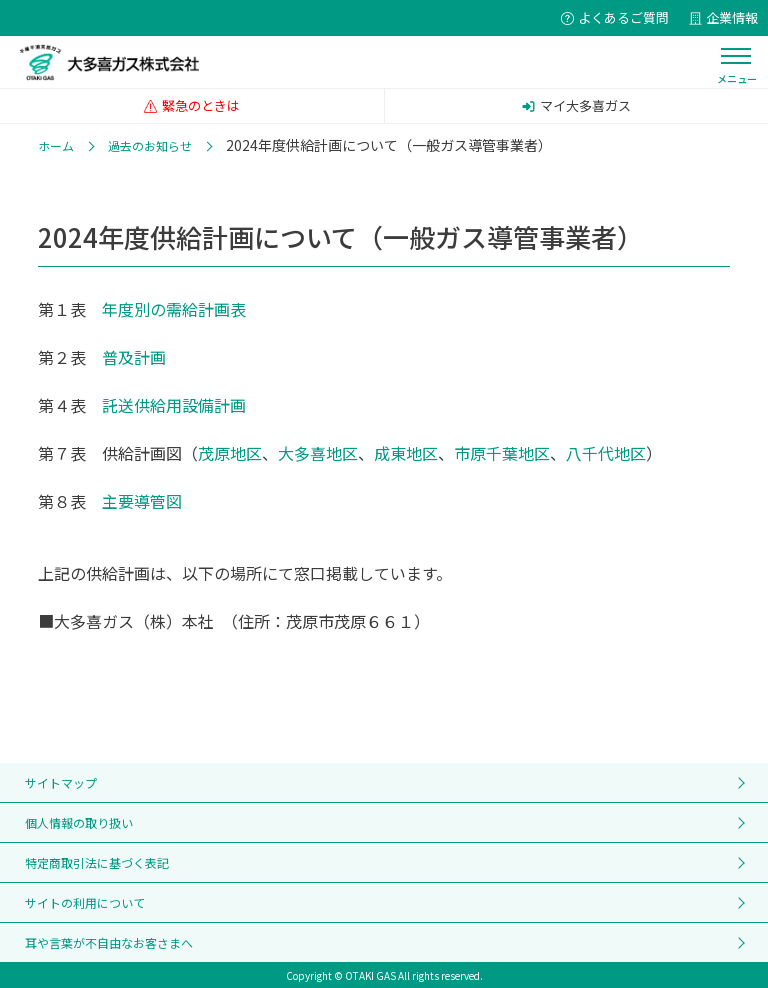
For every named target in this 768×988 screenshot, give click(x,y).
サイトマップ (61, 782)
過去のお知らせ (150, 145)
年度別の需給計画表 (174, 309)
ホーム (56, 145)
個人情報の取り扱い (79, 822)
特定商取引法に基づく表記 (97, 862)
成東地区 (406, 453)
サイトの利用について (85, 902)
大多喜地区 (318, 453)
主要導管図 (142, 501)
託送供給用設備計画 (174, 405)
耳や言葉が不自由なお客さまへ (109, 942)
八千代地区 (606, 453)
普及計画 (134, 357)
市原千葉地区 (502, 453)
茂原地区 (230, 453)
